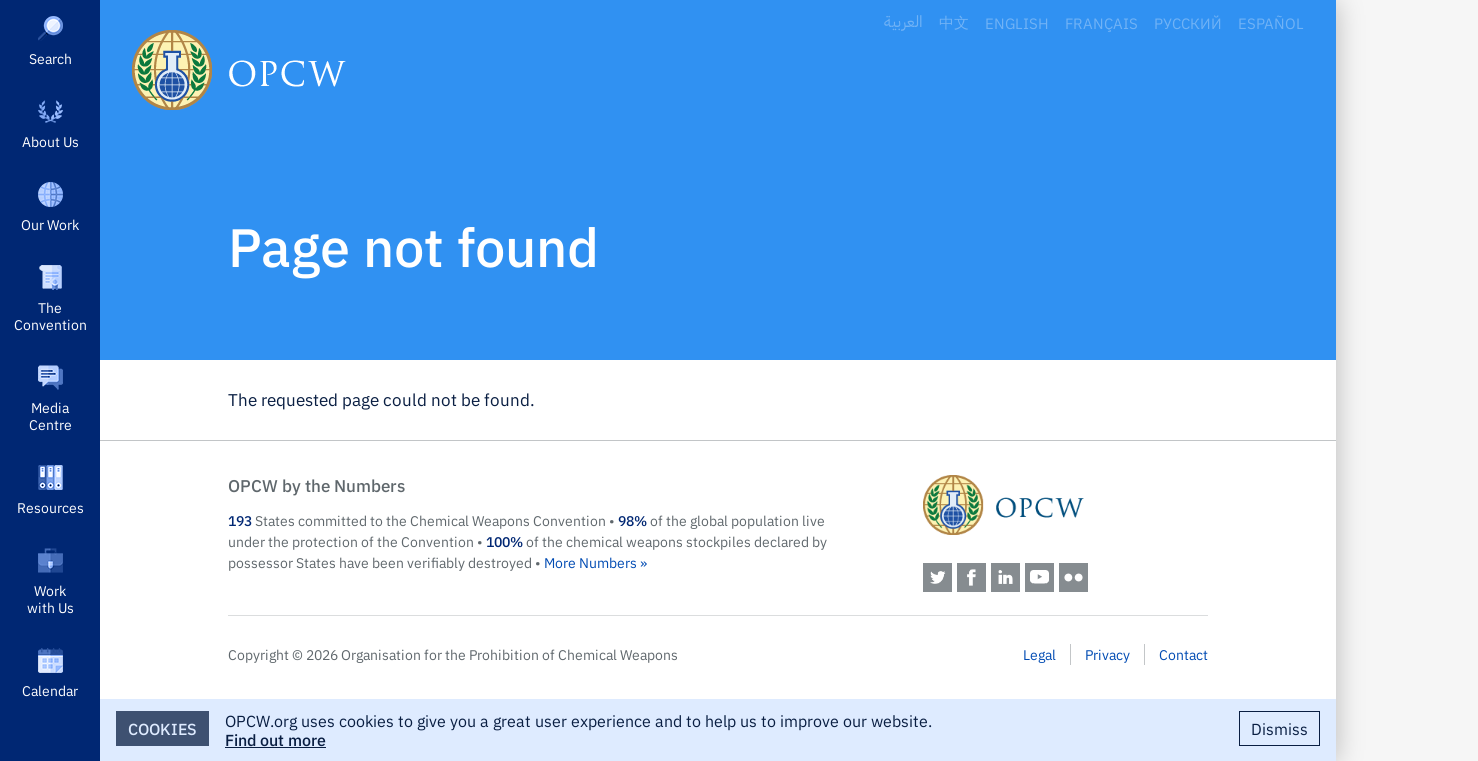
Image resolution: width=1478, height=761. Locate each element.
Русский (1188, 22)
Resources (50, 507)
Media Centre (50, 415)
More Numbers (590, 562)
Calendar (50, 690)
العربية (903, 22)
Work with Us (50, 598)
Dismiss (1279, 728)
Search (50, 58)
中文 (954, 22)
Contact (1183, 654)
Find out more (275, 739)
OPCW (1065, 505)
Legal (1039, 654)
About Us (50, 141)
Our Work (50, 224)
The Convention (50, 315)
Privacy (1107, 654)
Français (1101, 22)
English (1017, 22)
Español (1271, 22)
